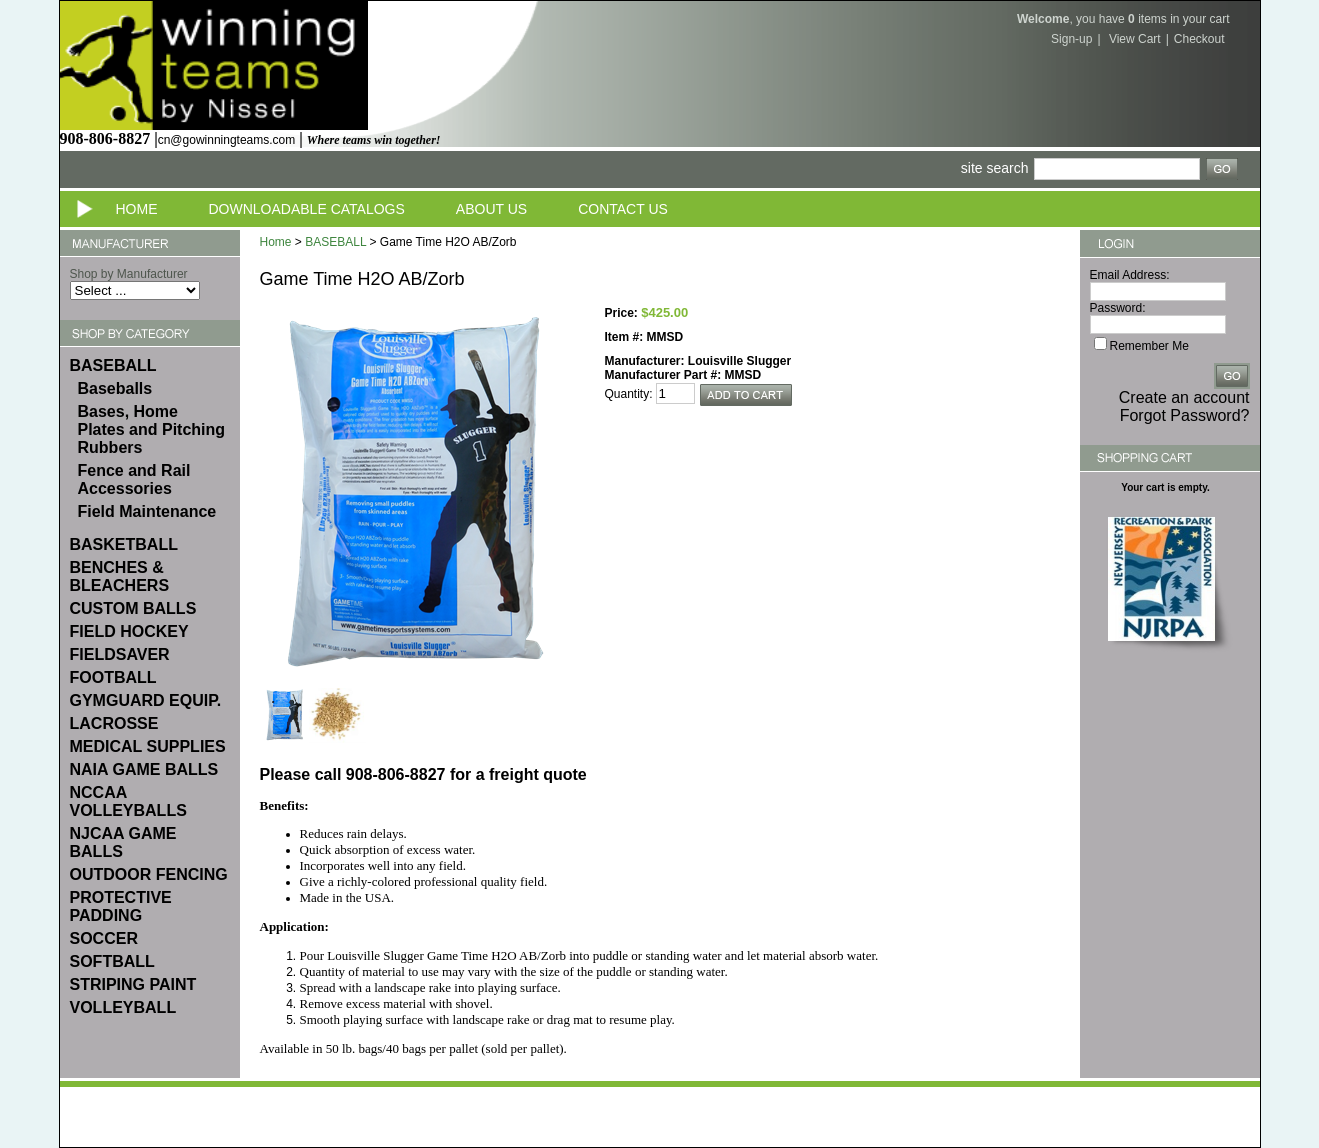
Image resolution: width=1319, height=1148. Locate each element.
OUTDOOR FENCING (149, 874)
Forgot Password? (1185, 415)
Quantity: (629, 394)
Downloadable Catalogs (307, 209)
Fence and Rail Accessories (134, 479)
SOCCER (104, 938)
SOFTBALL (112, 961)
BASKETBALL (124, 544)
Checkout (1199, 39)
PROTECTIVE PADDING (121, 906)
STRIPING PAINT (133, 984)
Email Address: (1130, 275)
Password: (1118, 308)
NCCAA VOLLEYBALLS (128, 801)
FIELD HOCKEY (129, 631)
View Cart (1135, 39)
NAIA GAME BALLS (144, 769)
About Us (491, 209)
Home (137, 209)
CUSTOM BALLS (133, 608)
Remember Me (1149, 346)
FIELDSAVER (120, 654)
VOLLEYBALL (123, 1007)
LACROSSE (114, 723)
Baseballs (115, 388)
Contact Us (623, 209)
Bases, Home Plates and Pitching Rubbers (152, 429)
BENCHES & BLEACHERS (120, 576)
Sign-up (1071, 39)
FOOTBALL (113, 677)
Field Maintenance (147, 511)
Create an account (1184, 397)
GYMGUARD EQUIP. (146, 700)
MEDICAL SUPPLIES (148, 746)
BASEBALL (113, 365)
